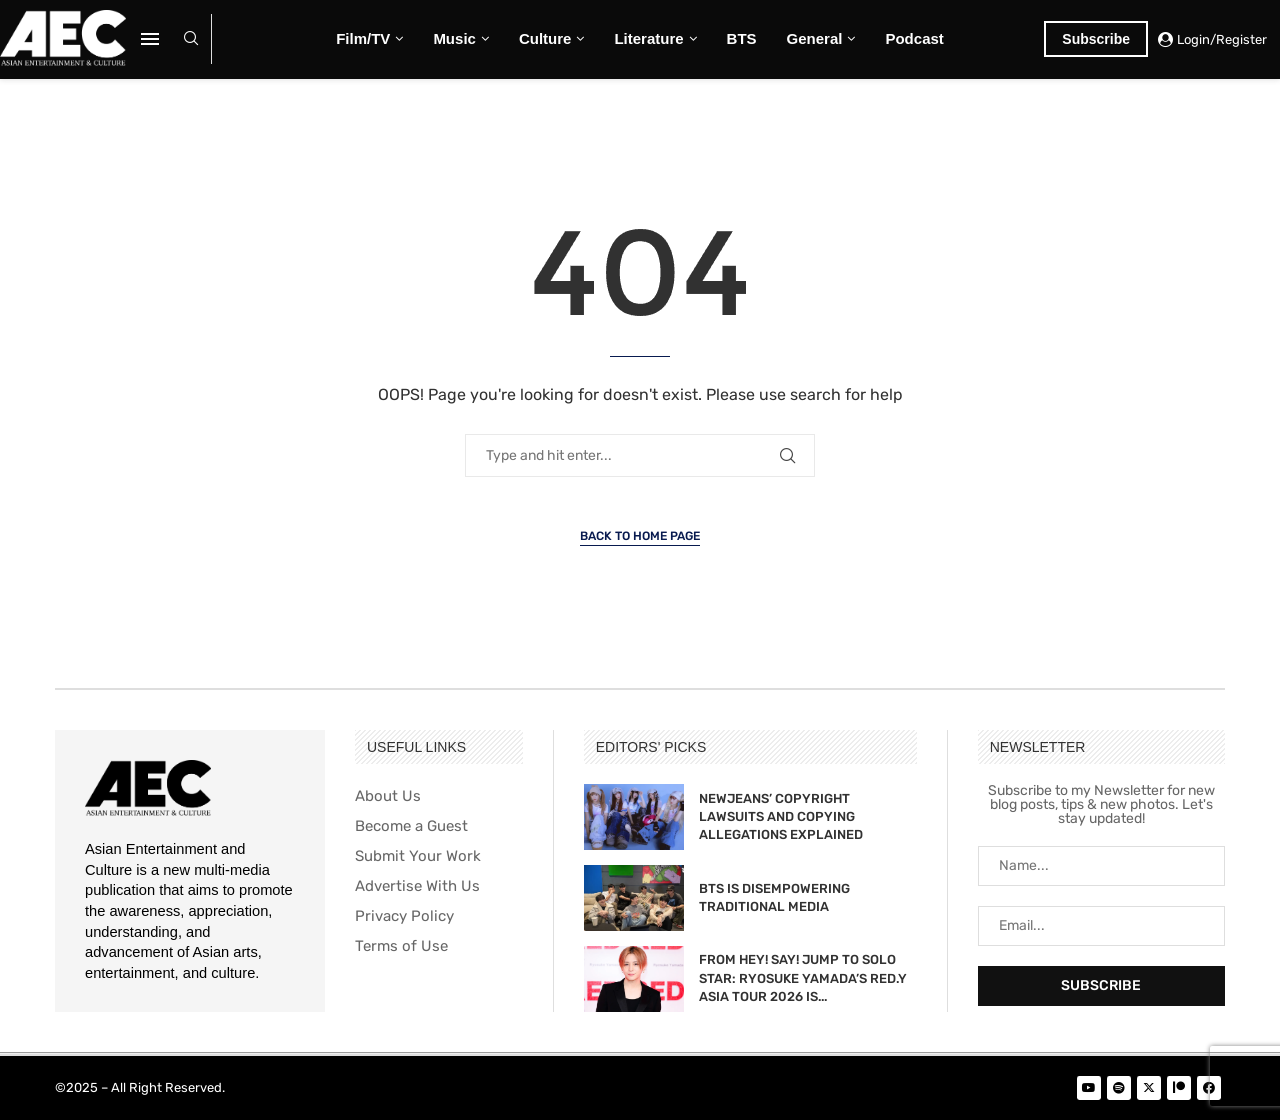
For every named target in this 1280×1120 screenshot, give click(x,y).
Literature (648, 38)
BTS (742, 38)
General (815, 38)
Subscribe (1096, 39)
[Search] (191, 39)
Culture (545, 38)
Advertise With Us (417, 886)
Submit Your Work (418, 856)
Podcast (914, 38)
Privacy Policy (404, 916)
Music (454, 38)
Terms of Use (401, 946)
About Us (388, 796)
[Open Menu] (150, 39)
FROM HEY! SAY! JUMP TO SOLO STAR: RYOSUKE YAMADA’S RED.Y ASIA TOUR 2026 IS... (803, 977)
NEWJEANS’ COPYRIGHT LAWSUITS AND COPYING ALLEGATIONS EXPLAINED (781, 816)
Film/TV (363, 38)
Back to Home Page (640, 536)
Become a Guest (411, 826)
